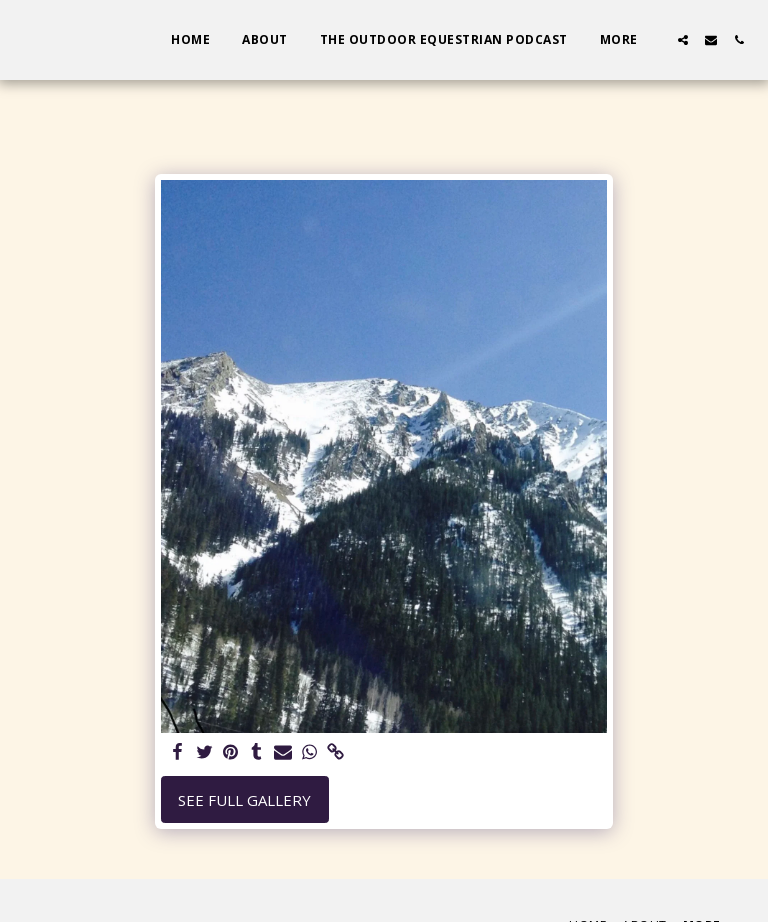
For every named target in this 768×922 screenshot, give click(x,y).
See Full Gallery (244, 800)
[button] (683, 40)
